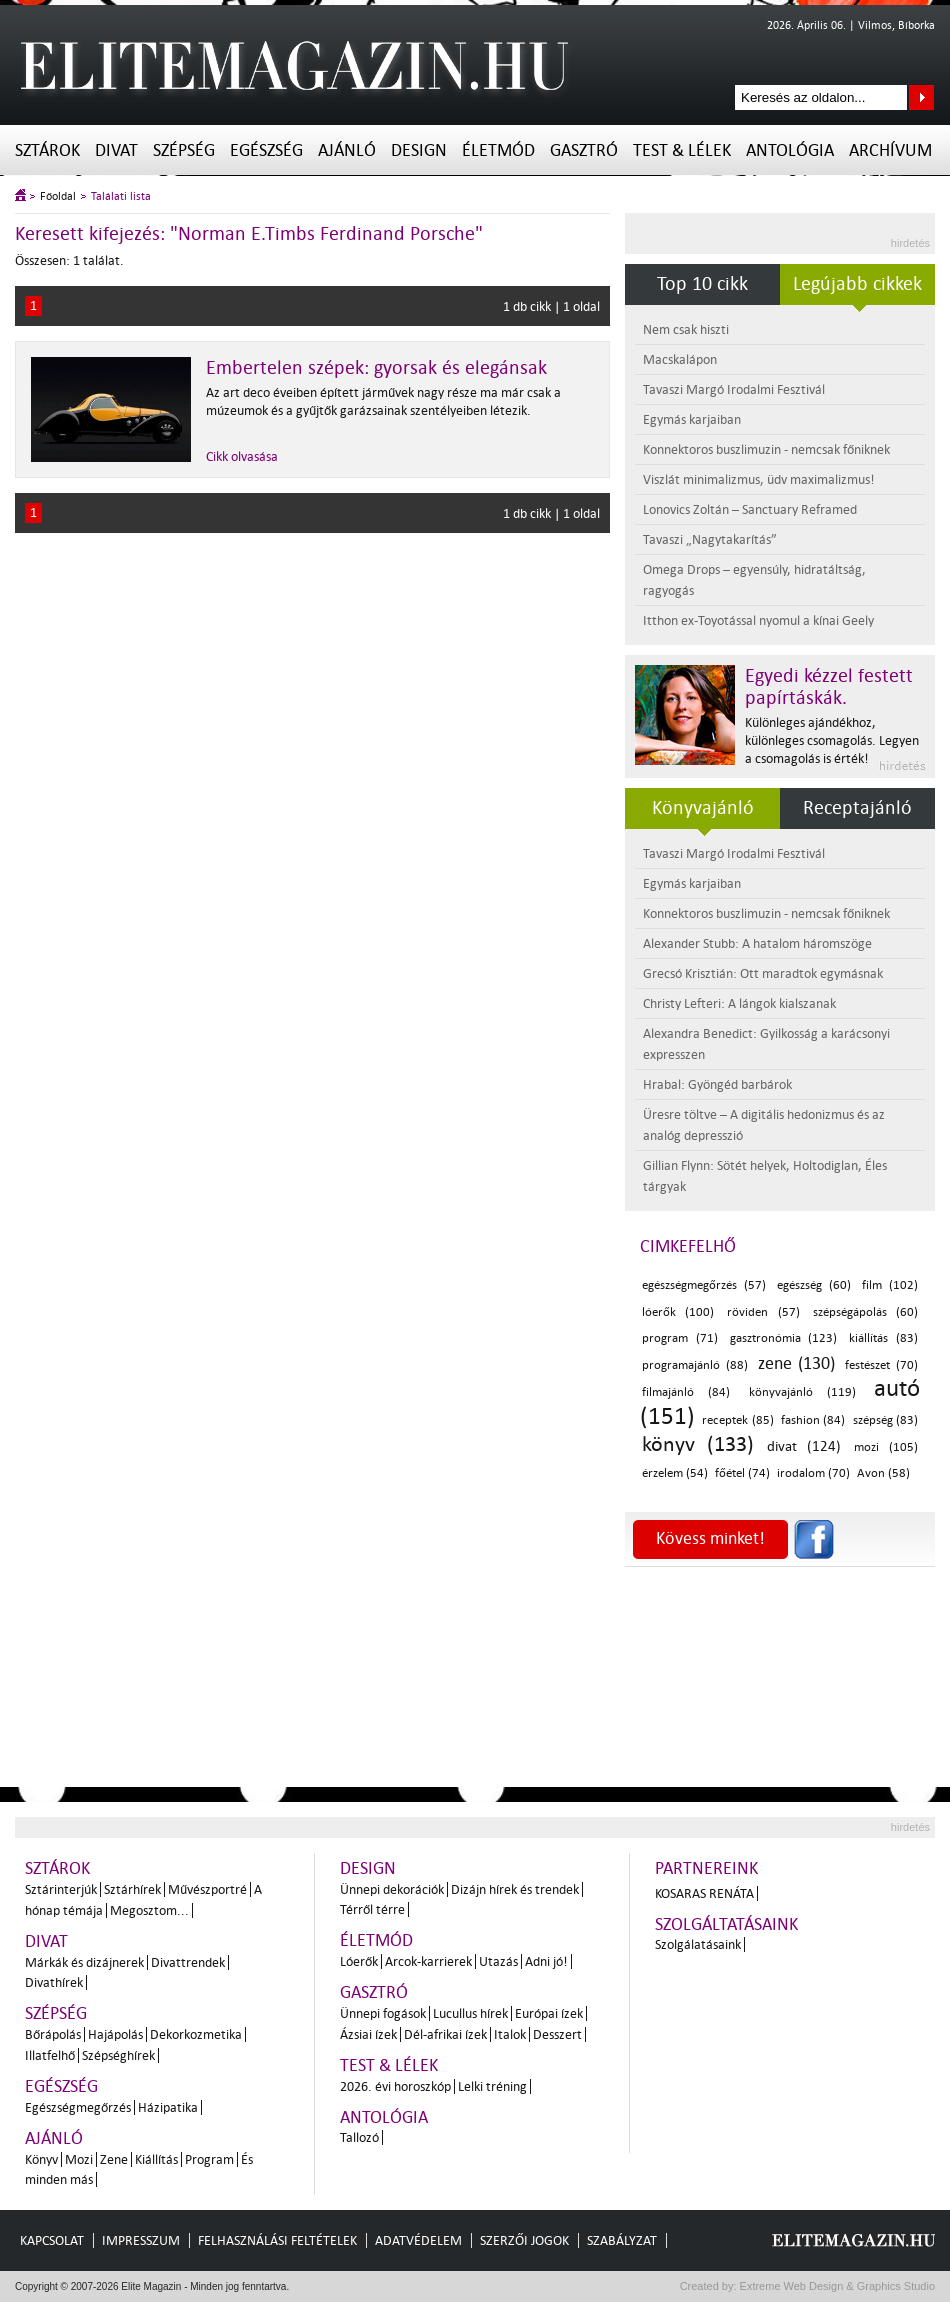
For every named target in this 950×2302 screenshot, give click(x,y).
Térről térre (372, 1909)
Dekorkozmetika (196, 2034)
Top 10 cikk (702, 284)
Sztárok (47, 150)
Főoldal (58, 196)
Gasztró (584, 150)
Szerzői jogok (524, 2240)
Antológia (790, 150)
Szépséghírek (118, 2055)
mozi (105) (886, 1447)
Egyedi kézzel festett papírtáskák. (829, 687)
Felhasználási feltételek (277, 2240)
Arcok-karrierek (428, 1961)
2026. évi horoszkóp (395, 2086)
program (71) (680, 1338)
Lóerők (359, 1961)
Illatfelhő (50, 2055)
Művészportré (207, 1889)
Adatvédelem (418, 2240)
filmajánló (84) (686, 1392)
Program (209, 2159)
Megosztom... (149, 1910)
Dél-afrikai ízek (445, 2034)
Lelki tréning (492, 2086)
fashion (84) (813, 1420)
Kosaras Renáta (704, 1893)
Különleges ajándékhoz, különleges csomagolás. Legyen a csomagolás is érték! (832, 740)
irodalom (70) (813, 1473)
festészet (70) (881, 1365)
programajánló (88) (695, 1365)
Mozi (79, 2159)
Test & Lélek (682, 150)
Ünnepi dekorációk (392, 1889)
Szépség (184, 150)
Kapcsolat (52, 2240)
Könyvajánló (703, 808)
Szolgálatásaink (698, 1944)
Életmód (498, 150)
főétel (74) (742, 1473)
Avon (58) (883, 1473)
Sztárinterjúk (61, 1889)
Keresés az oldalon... (921, 97)
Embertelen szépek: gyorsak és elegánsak (376, 368)
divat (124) (804, 1446)
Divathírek (54, 1982)
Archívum (890, 150)
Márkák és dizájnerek (84, 1962)
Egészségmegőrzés (78, 2107)
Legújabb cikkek (857, 284)
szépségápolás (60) (865, 1312)
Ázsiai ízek (368, 2034)
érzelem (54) (675, 1473)
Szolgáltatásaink (726, 1924)
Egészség (266, 150)
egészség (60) (814, 1285)
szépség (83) (885, 1420)
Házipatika (168, 2107)
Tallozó (359, 2137)
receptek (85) (737, 1420)
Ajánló (347, 150)
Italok (510, 2034)
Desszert (557, 2034)
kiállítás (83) (883, 1338)
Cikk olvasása (242, 456)
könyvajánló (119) (802, 1392)
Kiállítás (156, 2159)
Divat (116, 150)
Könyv (41, 2159)
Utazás (498, 1961)
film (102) (890, 1285)
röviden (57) (763, 1312)
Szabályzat (622, 2240)
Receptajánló (857, 808)
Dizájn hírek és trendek (515, 1889)
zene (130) (797, 1363)
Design (419, 150)
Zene (114, 2159)
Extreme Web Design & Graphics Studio (836, 2286)
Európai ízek (549, 2013)
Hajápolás (115, 2034)
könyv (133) (698, 1444)
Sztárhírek (132, 1889)
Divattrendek (188, 1962)
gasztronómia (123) (784, 1338)
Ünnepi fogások (383, 2013)
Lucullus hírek (470, 2013)
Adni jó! (546, 1961)
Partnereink (706, 1868)
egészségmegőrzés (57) (704, 1285)
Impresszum (141, 2240)
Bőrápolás (53, 2034)
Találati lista (121, 196)
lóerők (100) (678, 1312)
